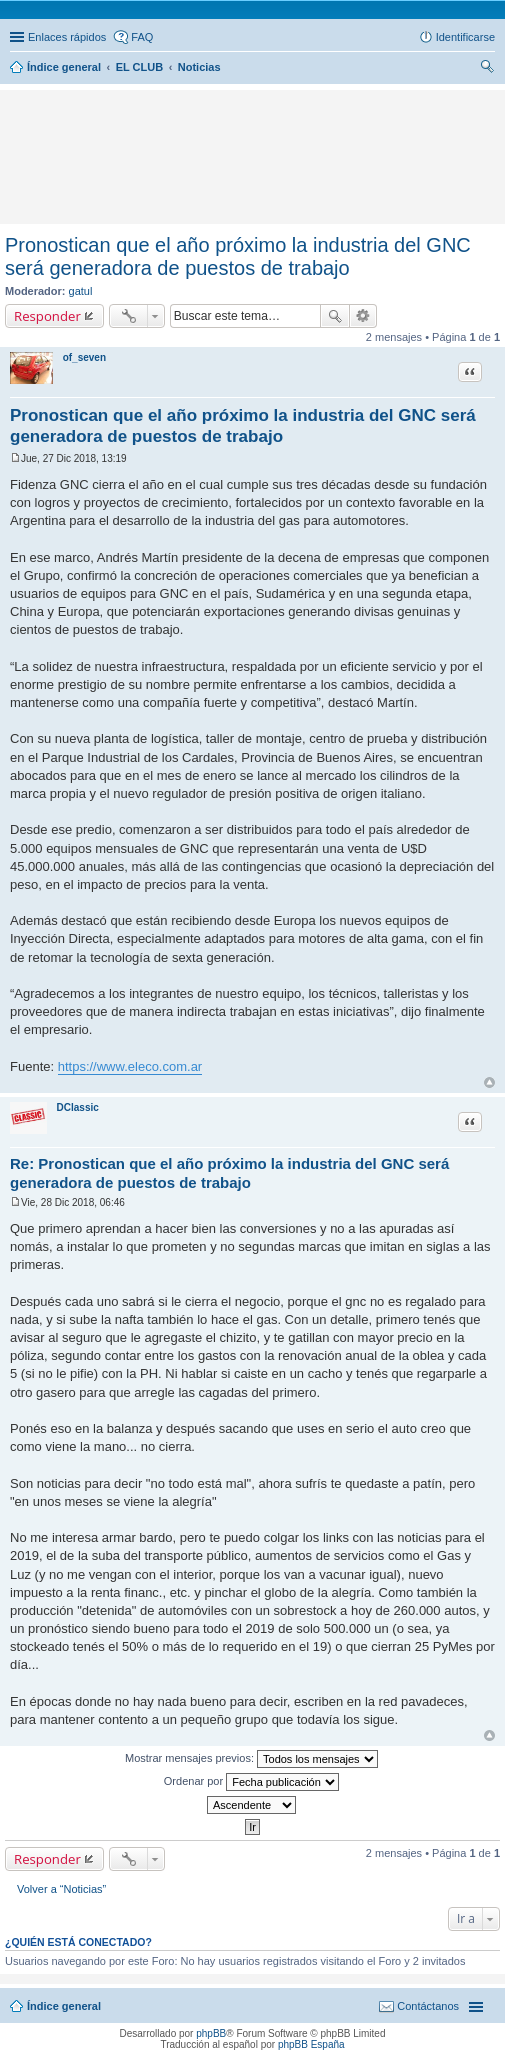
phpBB (211, 2033)
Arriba (489, 1082)
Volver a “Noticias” (61, 1889)
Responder (47, 316)
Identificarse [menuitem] (465, 37)
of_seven (84, 357)
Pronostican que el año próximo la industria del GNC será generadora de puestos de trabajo (238, 256)
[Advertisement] (134, 125)
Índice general (64, 2006)
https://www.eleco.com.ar (130, 1066)
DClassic (78, 1107)
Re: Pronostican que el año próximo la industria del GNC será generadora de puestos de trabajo (229, 1173)
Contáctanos (428, 2006)
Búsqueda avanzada (363, 316)
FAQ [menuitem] (142, 37)
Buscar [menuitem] (487, 69)
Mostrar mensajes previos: (251, 1759)
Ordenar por (251, 1782)
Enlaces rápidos (67, 37)
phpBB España (311, 2044)
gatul (81, 291)
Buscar (335, 316)
